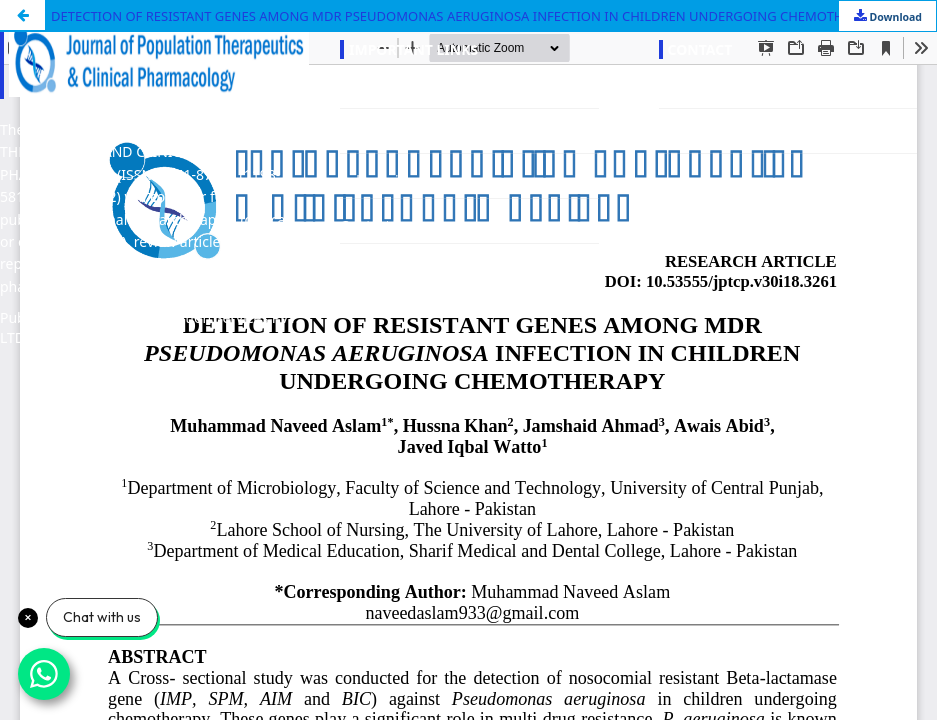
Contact (365, 225)
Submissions (381, 180)
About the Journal (397, 90)
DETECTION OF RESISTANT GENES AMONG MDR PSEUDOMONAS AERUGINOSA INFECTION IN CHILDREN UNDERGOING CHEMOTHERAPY (466, 16)
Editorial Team (387, 135)
